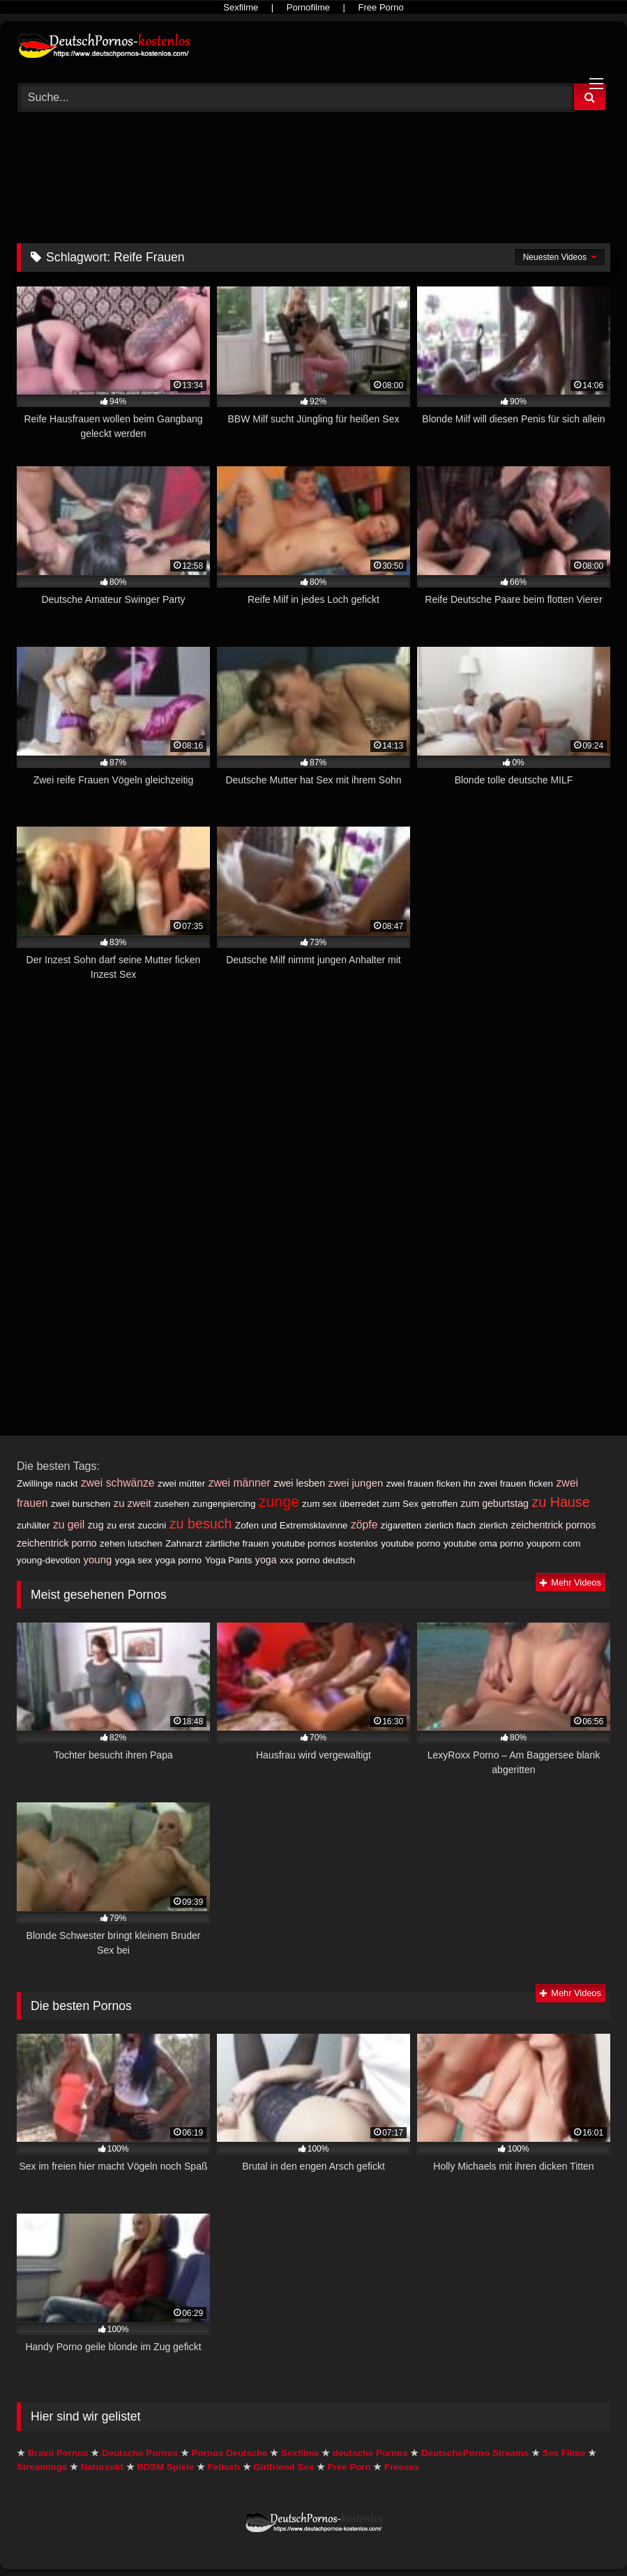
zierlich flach (450, 1525)
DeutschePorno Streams (475, 2453)
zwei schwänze (118, 1483)
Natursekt (102, 2467)
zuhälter (33, 1525)
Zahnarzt (183, 1543)
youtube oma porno (484, 1543)
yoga (266, 1559)
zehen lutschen (131, 1543)
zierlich (493, 1525)
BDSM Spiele (165, 2467)
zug (96, 1525)
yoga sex (133, 1560)
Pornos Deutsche (230, 2453)
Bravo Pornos (58, 2453)
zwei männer (240, 1483)
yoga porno (179, 1560)
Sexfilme (240, 7)
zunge (279, 1502)
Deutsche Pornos (140, 2453)
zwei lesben (299, 1483)
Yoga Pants (228, 1560)
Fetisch (223, 2467)
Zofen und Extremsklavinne (291, 1525)
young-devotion (48, 1560)
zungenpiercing (223, 1503)
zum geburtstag (495, 1503)
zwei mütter (181, 1483)
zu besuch (200, 1523)
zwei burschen (80, 1503)
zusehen (171, 1503)
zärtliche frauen (237, 1543)
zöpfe (364, 1525)
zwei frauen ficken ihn (431, 1483)
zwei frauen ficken (515, 1483)
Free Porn (349, 2467)
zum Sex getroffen (420, 1503)
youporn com (553, 1543)
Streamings (42, 2467)
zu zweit (132, 1503)
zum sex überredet (340, 1503)
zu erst (121, 1525)
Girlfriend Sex (283, 2467)
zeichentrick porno (57, 1543)
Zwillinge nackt (47, 1483)
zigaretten (401, 1525)
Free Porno (381, 7)
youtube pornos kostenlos (325, 1543)
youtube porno (410, 1543)
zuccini (151, 1525)
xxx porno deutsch (317, 1560)
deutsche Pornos (370, 2453)
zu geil (68, 1525)
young (98, 1559)
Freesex (401, 2467)
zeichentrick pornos (553, 1525)
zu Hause (560, 1502)
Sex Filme (563, 2453)
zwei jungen (355, 1483)
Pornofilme (308, 7)
